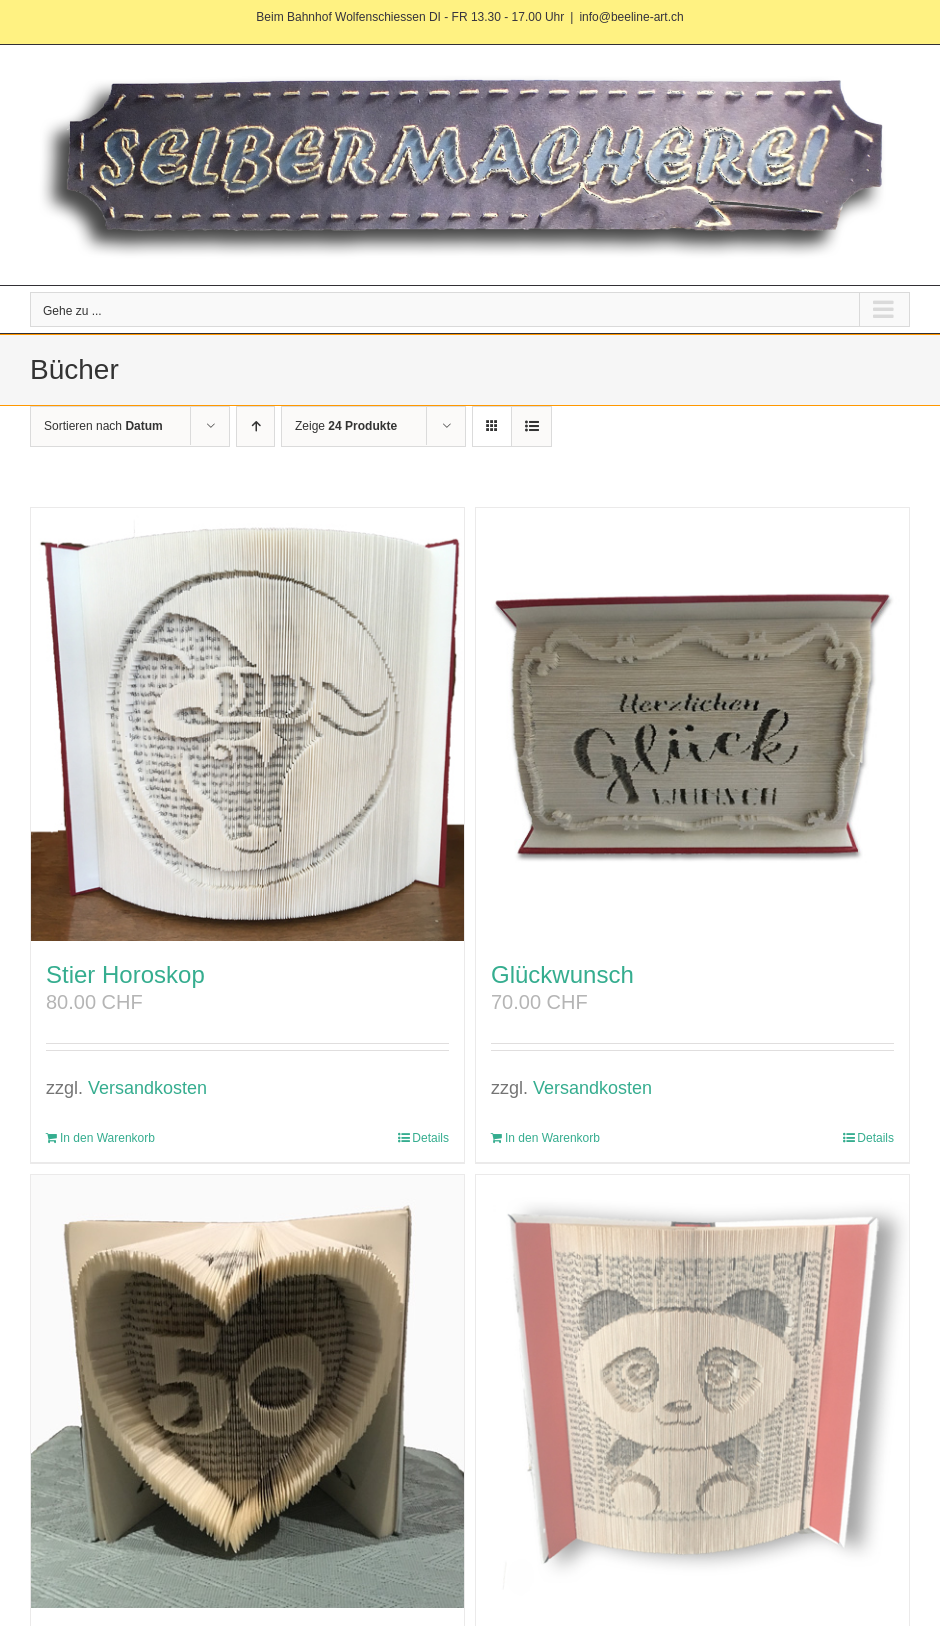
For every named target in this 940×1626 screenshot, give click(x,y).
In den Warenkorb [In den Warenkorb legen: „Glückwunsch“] (552, 1138)
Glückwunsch (562, 974)
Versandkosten (147, 1088)
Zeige (346, 426)
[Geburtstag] (247, 1391)
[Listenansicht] (531, 426)
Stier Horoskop (125, 974)
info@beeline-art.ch (631, 17)
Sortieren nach (103, 426)
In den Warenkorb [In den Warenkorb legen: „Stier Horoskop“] (107, 1138)
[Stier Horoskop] (247, 724)
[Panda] (692, 1391)
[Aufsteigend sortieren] (255, 426)
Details (430, 1138)
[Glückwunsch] (692, 724)
